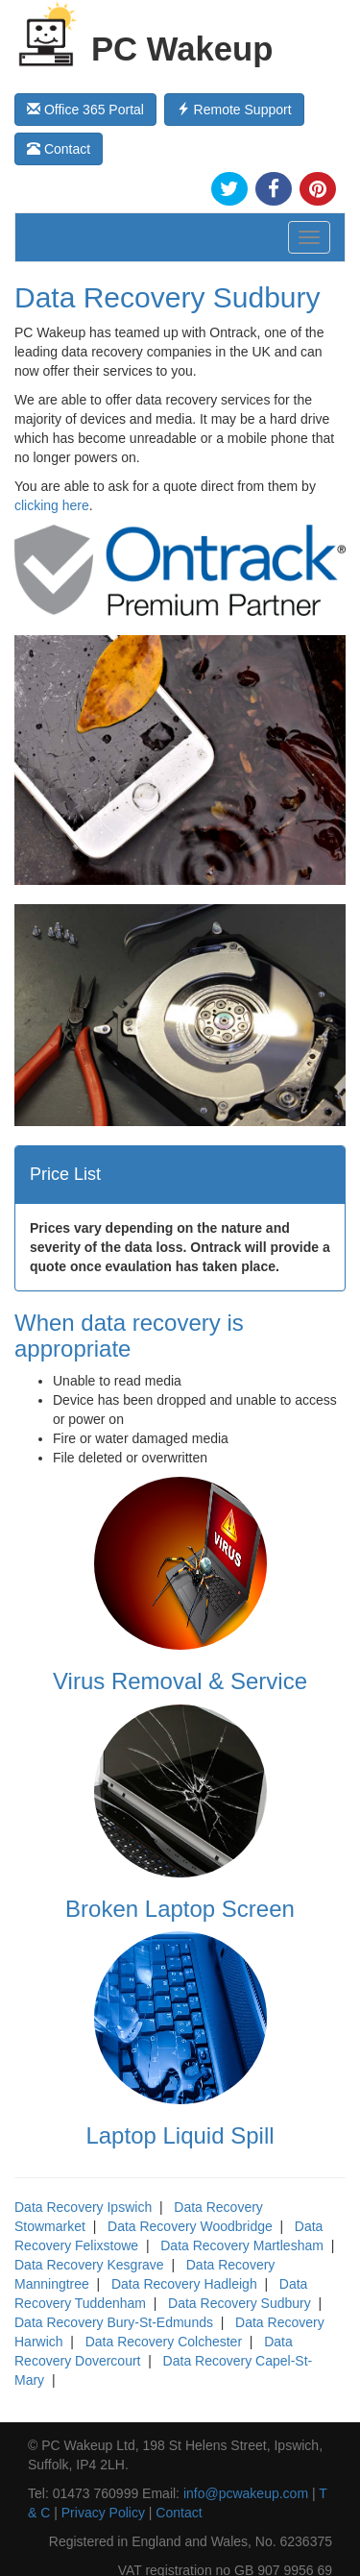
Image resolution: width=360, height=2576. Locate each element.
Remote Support (234, 109)
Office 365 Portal (85, 109)
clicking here (51, 505)
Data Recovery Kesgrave (89, 2264)
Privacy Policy (103, 2512)
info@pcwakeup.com (245, 2493)
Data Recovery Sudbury (239, 2303)
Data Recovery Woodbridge (190, 2226)
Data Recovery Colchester (163, 2341)
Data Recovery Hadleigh (184, 2284)
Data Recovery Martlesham (242, 2245)
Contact (58, 149)
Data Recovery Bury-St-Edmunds (113, 2322)
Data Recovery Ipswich (83, 2207)
